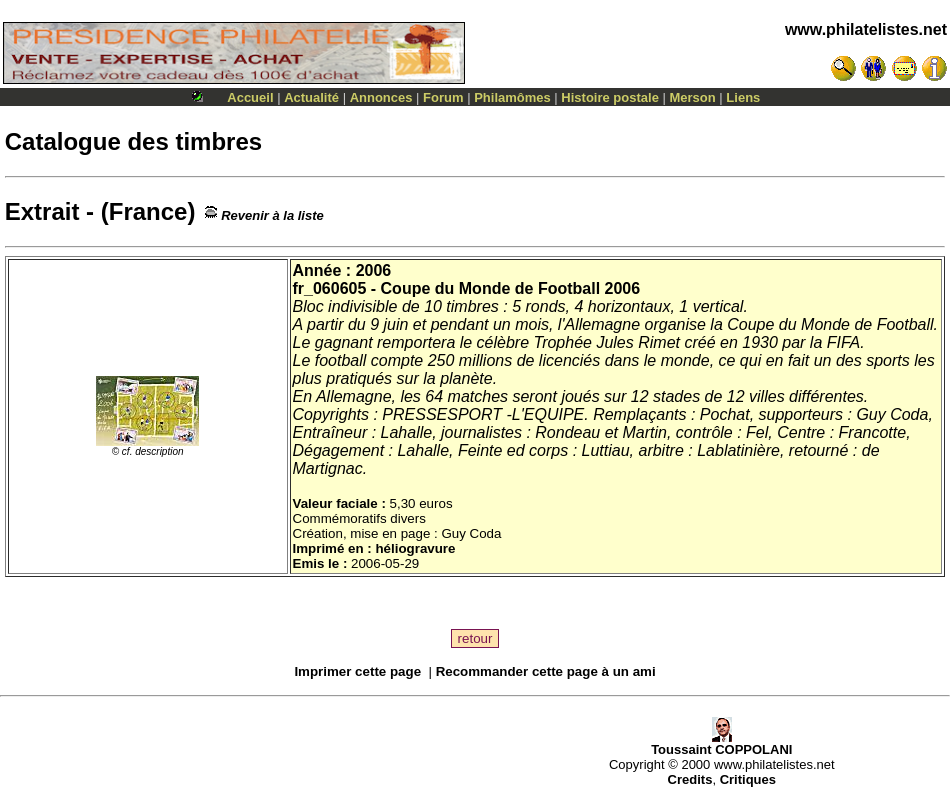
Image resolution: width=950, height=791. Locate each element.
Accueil (250, 97)
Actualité (311, 97)
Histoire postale (610, 97)
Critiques (748, 779)
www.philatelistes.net (866, 29)
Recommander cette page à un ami (546, 671)
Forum (443, 97)
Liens (743, 97)
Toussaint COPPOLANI (721, 743)
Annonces (381, 97)
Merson (693, 97)
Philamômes (512, 97)
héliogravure (415, 548)
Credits (690, 779)
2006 (374, 270)
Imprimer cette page (357, 671)
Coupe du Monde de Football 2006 (511, 288)
